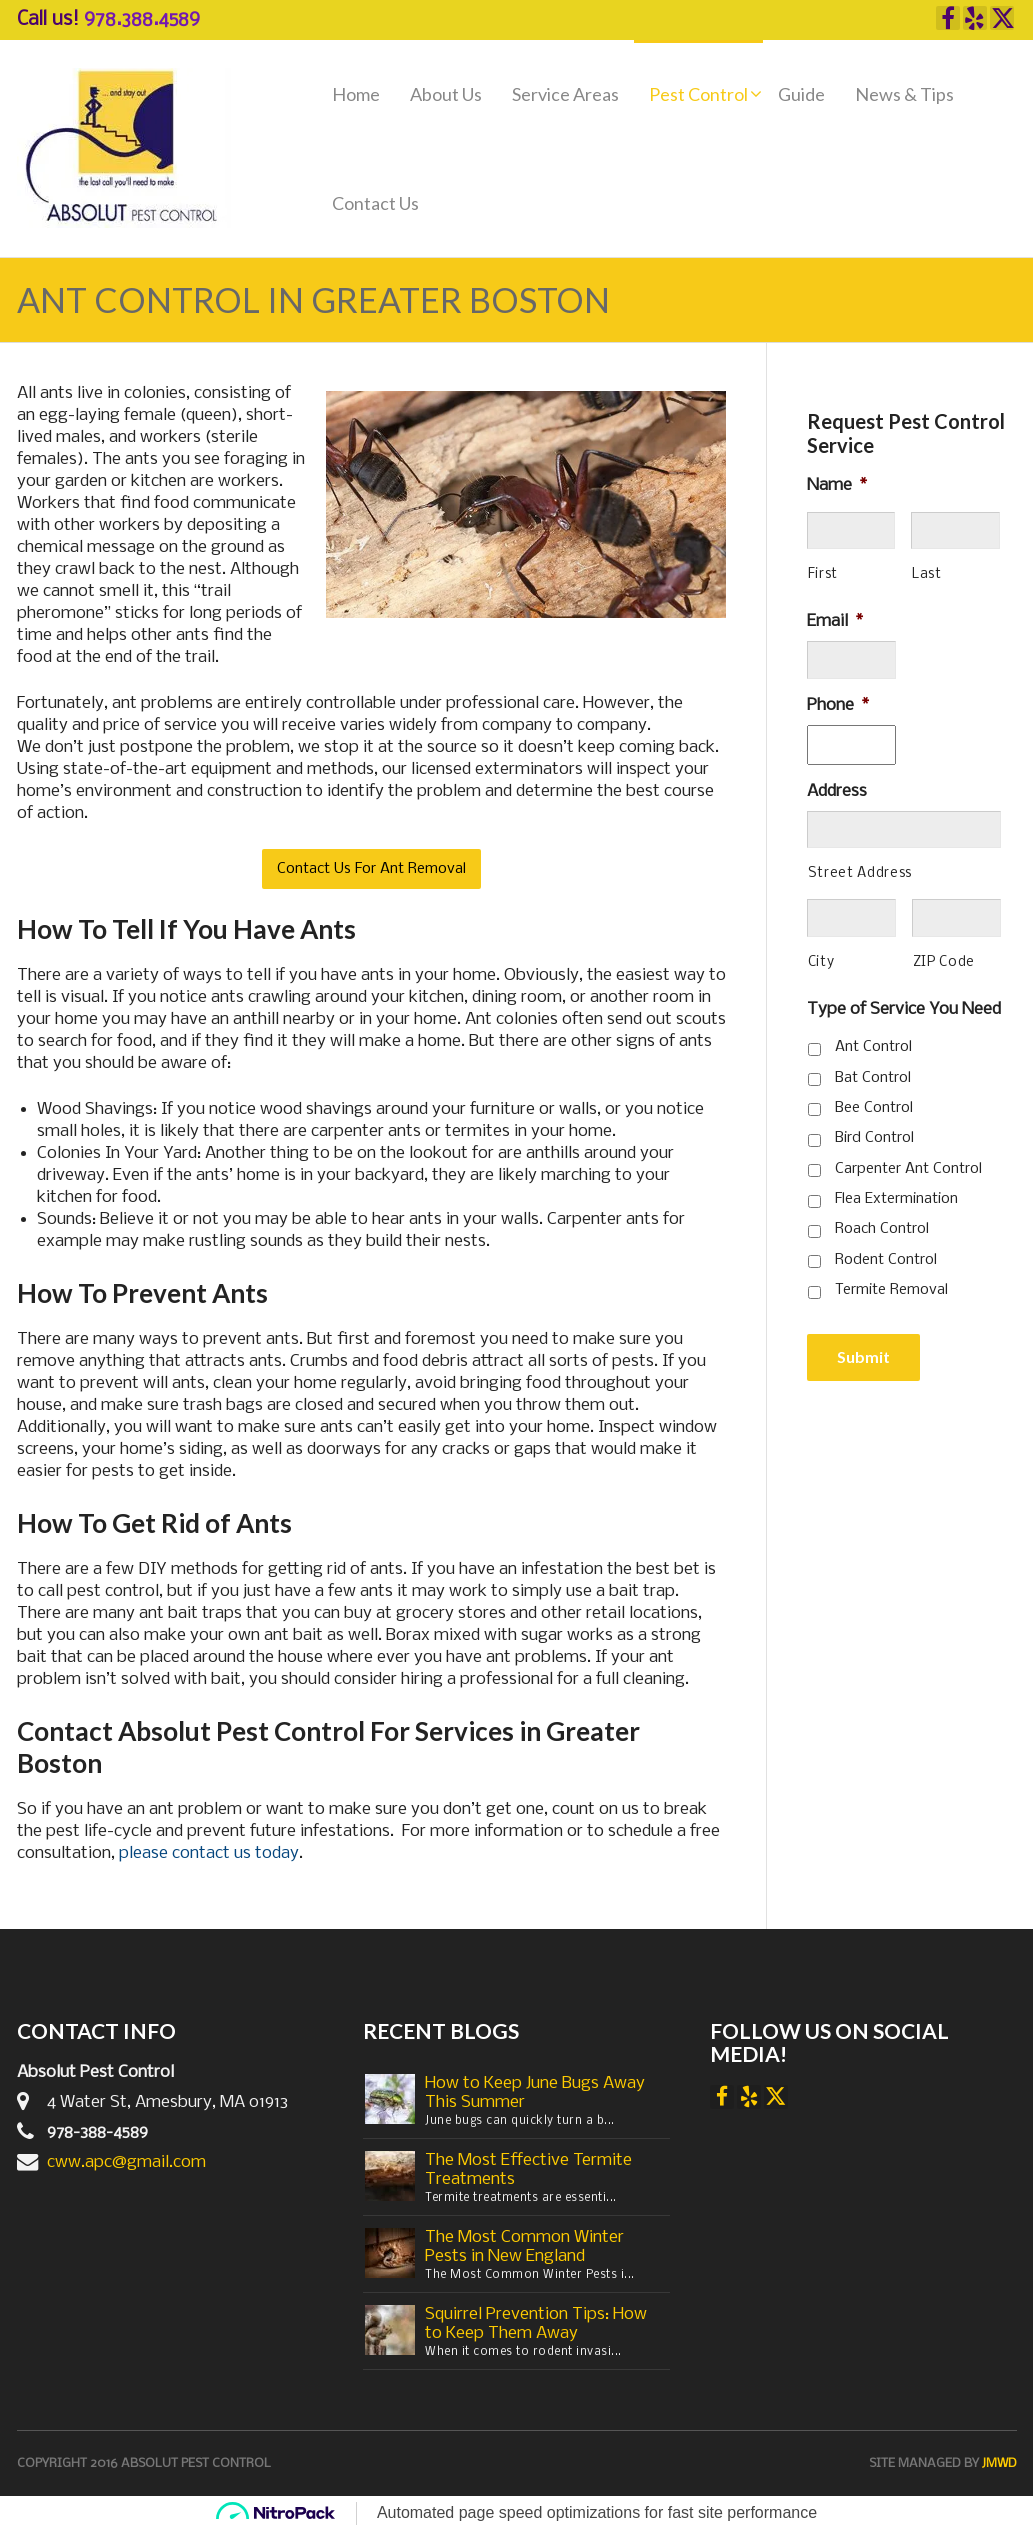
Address (837, 791)
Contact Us (375, 203)
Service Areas (565, 94)
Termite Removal (891, 1290)
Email (835, 621)
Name (837, 485)
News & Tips (904, 94)
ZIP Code (944, 962)
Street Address (860, 873)
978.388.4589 (142, 20)
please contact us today (209, 1853)
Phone (838, 705)
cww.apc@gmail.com (126, 2162)
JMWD (999, 2463)
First (823, 574)
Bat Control (873, 1078)
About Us (446, 94)
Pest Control (698, 94)
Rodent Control (886, 1260)
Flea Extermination (896, 1199)
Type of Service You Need (904, 1009)
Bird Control (874, 1138)
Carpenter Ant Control (908, 1169)
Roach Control (882, 1229)
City (821, 962)
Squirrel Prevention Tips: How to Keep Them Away (536, 2324)
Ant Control (873, 1047)
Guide (801, 94)
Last (927, 574)
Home (356, 94)
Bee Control (874, 1108)
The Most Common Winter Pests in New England (524, 2247)
